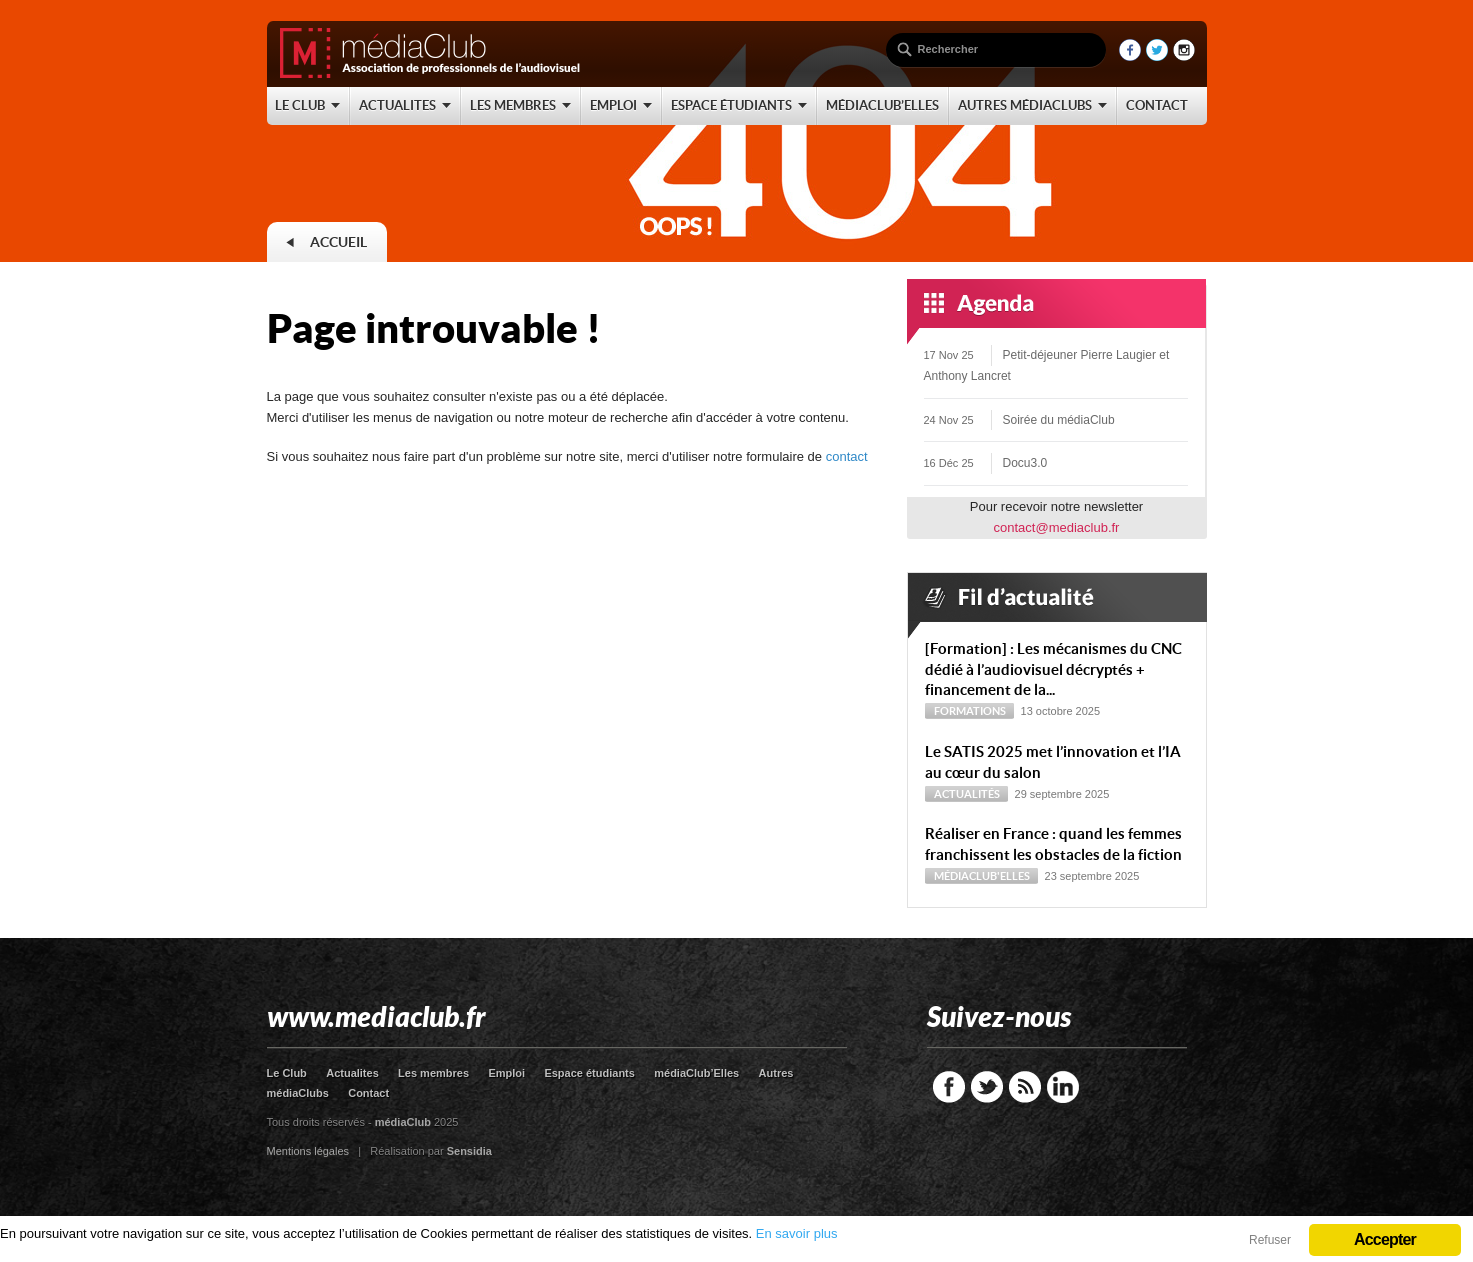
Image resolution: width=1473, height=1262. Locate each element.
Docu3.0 (1025, 463)
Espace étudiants (589, 1073)
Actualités (967, 794)
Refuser (1270, 1240)
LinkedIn (1063, 1087)
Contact (368, 1093)
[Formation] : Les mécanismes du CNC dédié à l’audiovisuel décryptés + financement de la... (1053, 669)
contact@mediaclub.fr (1057, 527)
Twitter (987, 1087)
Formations (970, 711)
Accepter (1385, 1239)
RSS (1025, 1087)
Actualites (352, 1073)
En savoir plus (797, 1233)
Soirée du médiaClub (1059, 420)
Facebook (949, 1087)
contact (847, 456)
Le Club (287, 1073)
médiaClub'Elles (982, 876)
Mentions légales (308, 1151)
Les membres (433, 1073)
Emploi (506, 1073)
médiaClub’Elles (696, 1073)
